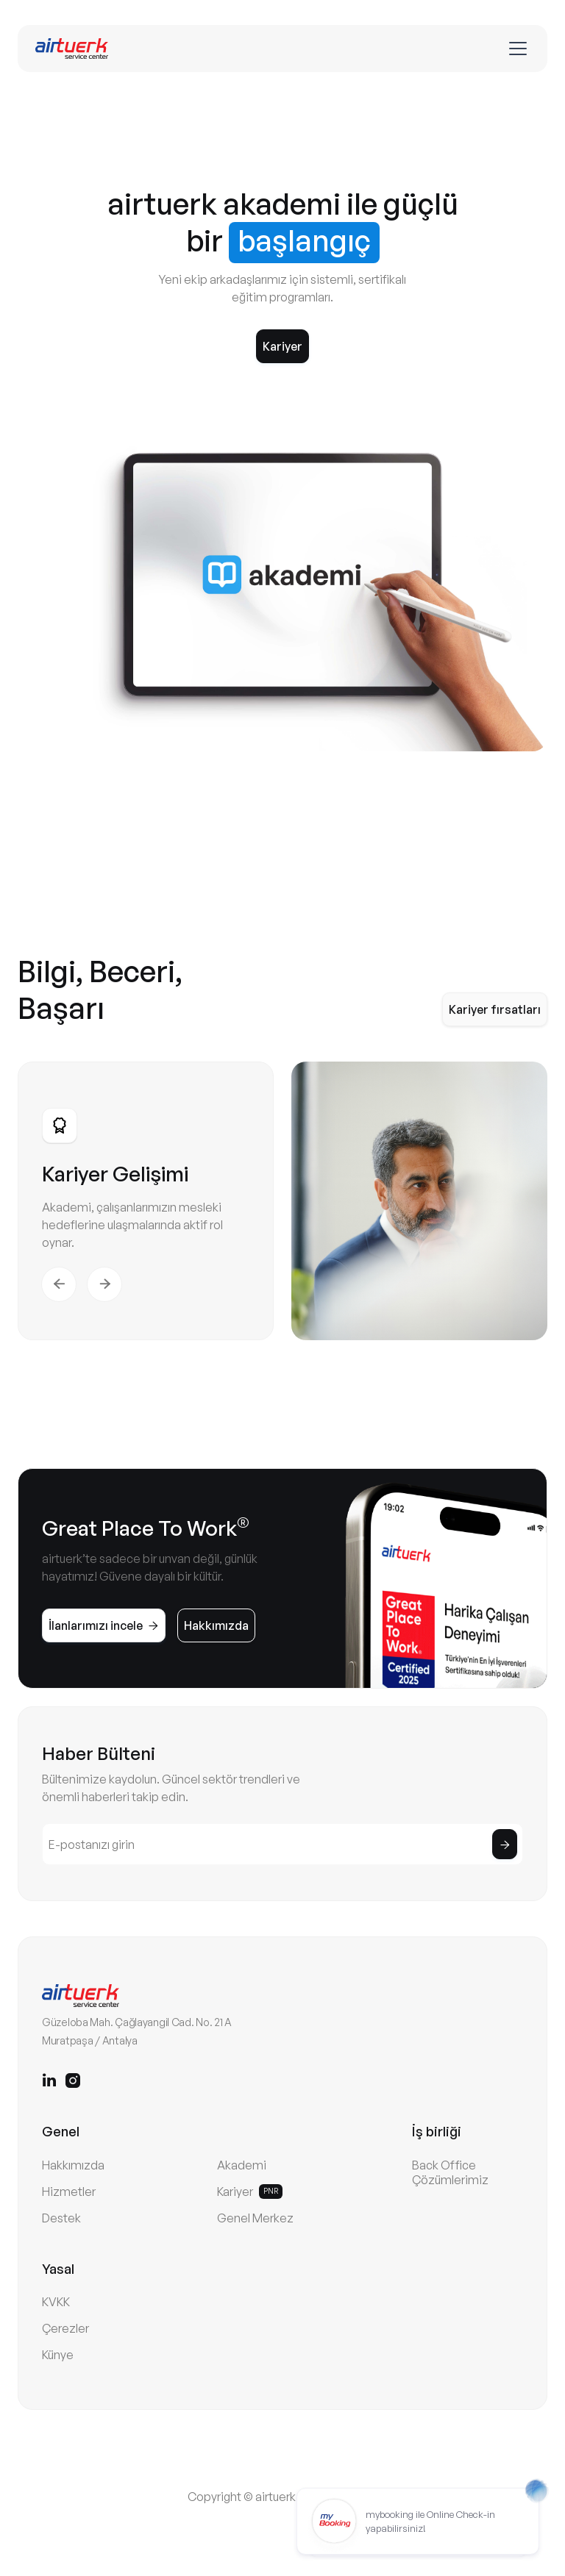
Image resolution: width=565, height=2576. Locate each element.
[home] (71, 49)
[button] (515, 48)
